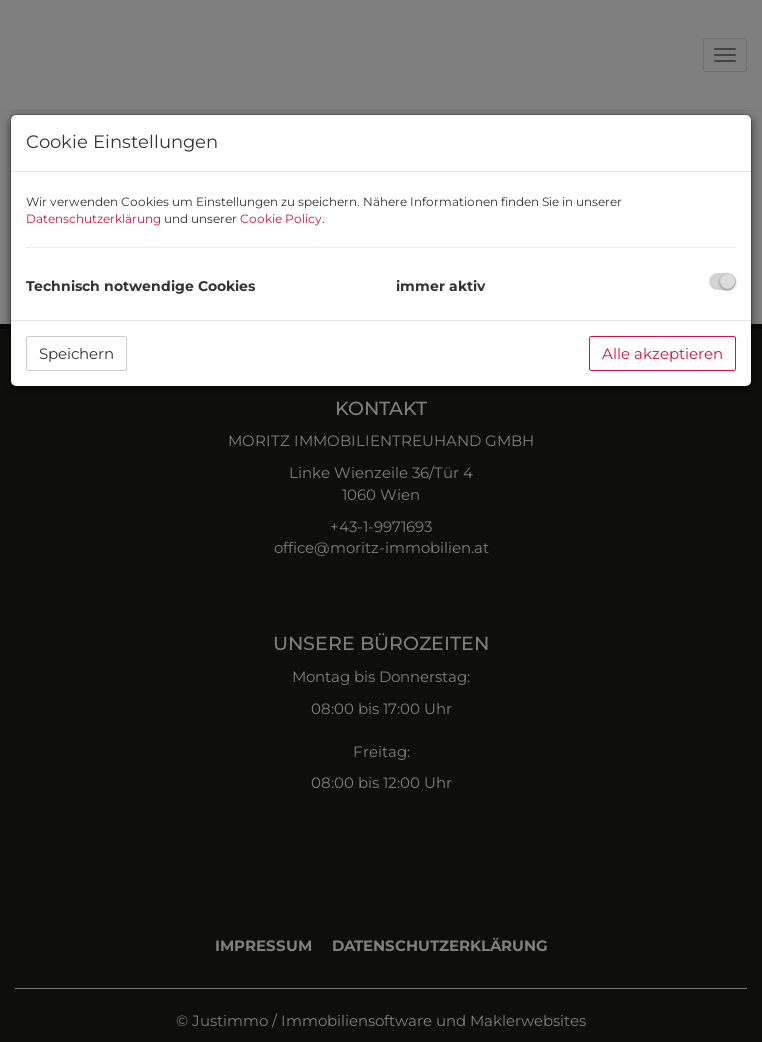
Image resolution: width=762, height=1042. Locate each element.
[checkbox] (722, 281)
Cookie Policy (281, 218)
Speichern (76, 353)
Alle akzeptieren (662, 353)
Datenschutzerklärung (93, 218)
